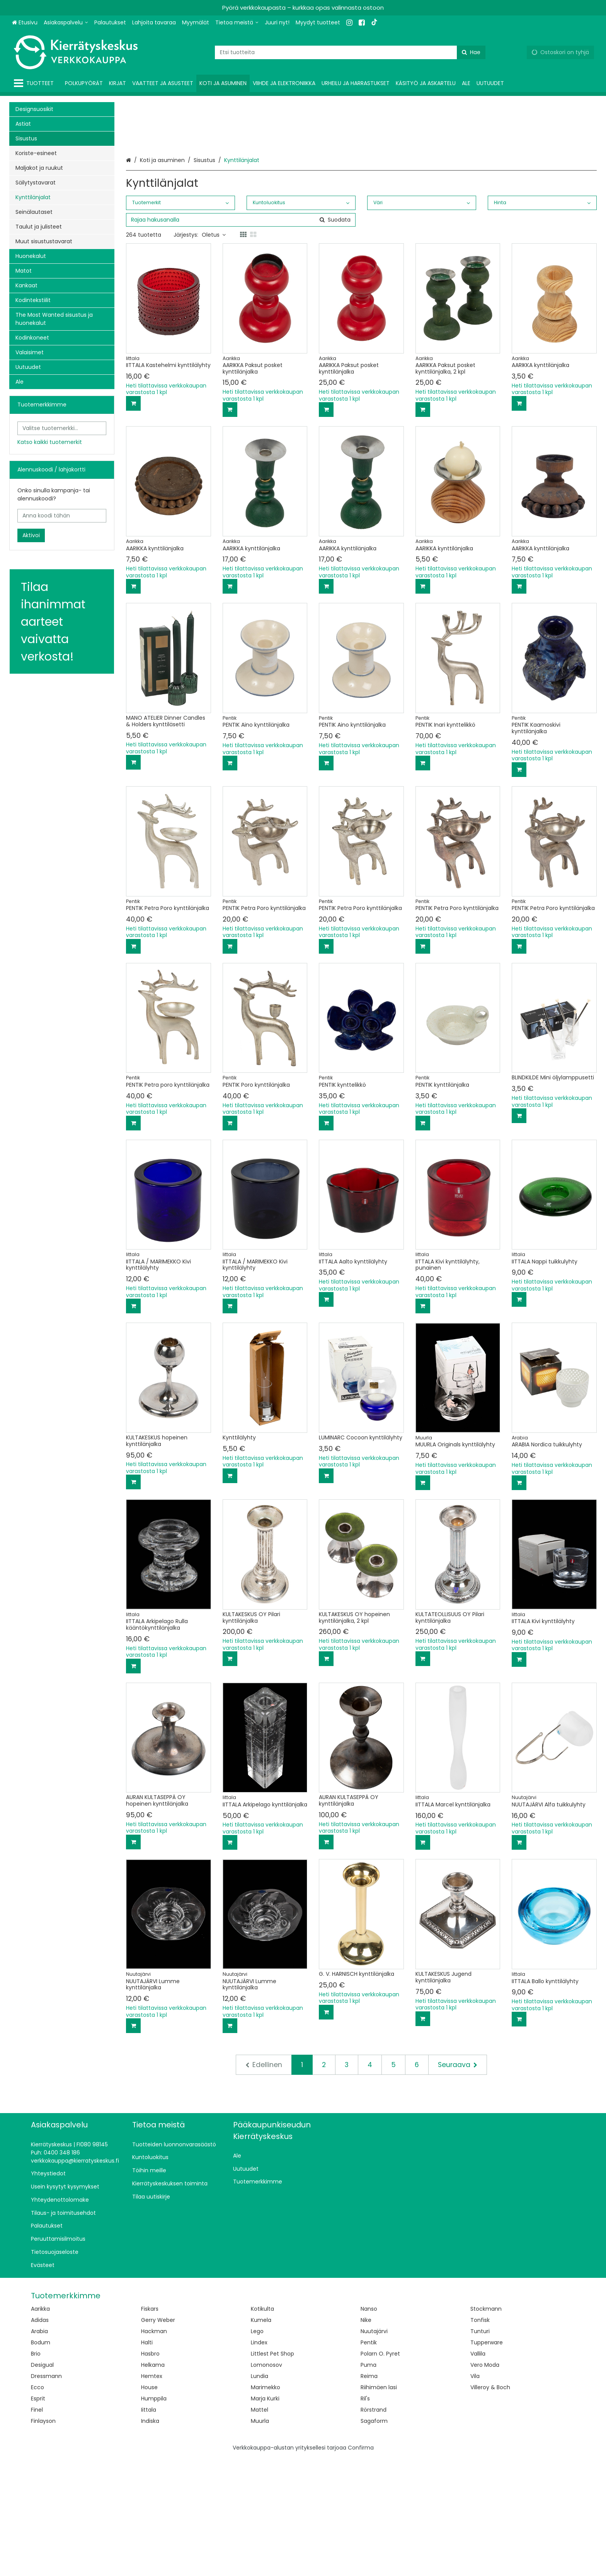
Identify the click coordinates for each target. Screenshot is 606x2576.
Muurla (260, 2539)
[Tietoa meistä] (237, 22)
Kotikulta (262, 2427)
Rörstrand (373, 2528)
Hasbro (150, 2471)
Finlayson (43, 2539)
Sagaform (374, 2539)
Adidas (40, 2438)
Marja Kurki (265, 2516)
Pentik (369, 2460)
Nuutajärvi (374, 2449)
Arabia (39, 2449)
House (149, 2505)
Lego (257, 2449)
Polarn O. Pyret (380, 2471)
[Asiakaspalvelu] (66, 22)
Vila (475, 2494)
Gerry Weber (158, 2438)
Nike (366, 2438)
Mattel (259, 2528)
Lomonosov (266, 2483)
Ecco (37, 2505)
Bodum (40, 2460)
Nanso (369, 2427)
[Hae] (471, 52)
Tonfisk (480, 2438)
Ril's (365, 2516)
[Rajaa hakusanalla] (241, 338)
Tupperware (486, 2460)
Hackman (154, 2449)
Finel (37, 2528)
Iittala (148, 2528)
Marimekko (265, 2505)
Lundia (259, 2494)
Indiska (150, 2539)
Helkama (153, 2483)
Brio (36, 2471)
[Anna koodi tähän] (61, 515)
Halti (147, 2460)
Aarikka (40, 2427)
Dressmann (46, 2494)
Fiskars (149, 2427)
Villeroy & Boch (490, 2505)
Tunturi (480, 2449)
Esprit (38, 2516)
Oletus (214, 353)
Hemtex (151, 2494)
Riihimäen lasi (379, 2505)
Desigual (42, 2483)
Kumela (261, 2438)
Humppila (154, 2516)
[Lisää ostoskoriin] (133, 521)
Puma (368, 2483)
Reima (369, 2494)
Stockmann (486, 2427)
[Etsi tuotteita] (350, 52)
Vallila (477, 2471)
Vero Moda (484, 2483)
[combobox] (350, 52)
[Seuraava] (457, 2183)
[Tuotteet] (35, 83)
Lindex (259, 2460)
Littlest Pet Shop (272, 2471)
